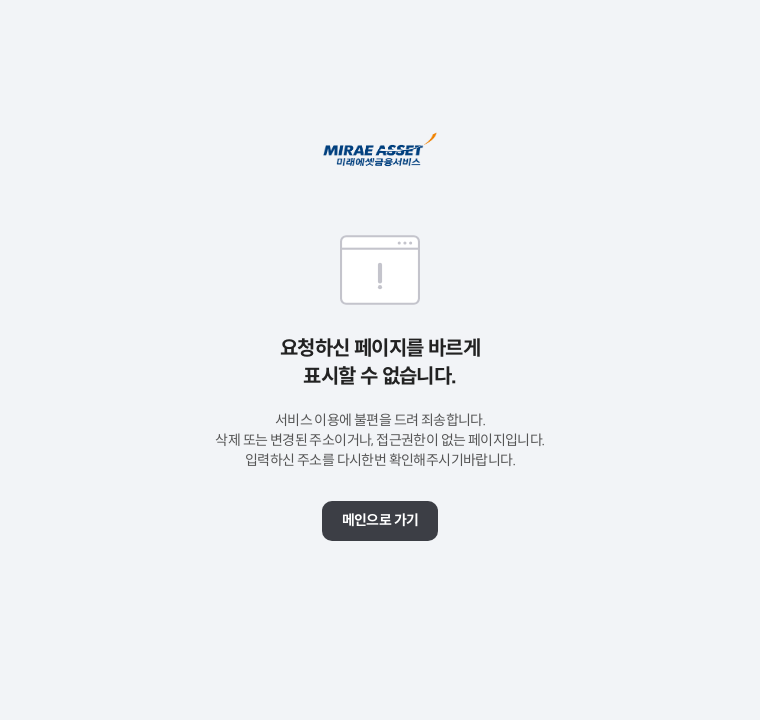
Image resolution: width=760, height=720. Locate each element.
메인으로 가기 (380, 520)
